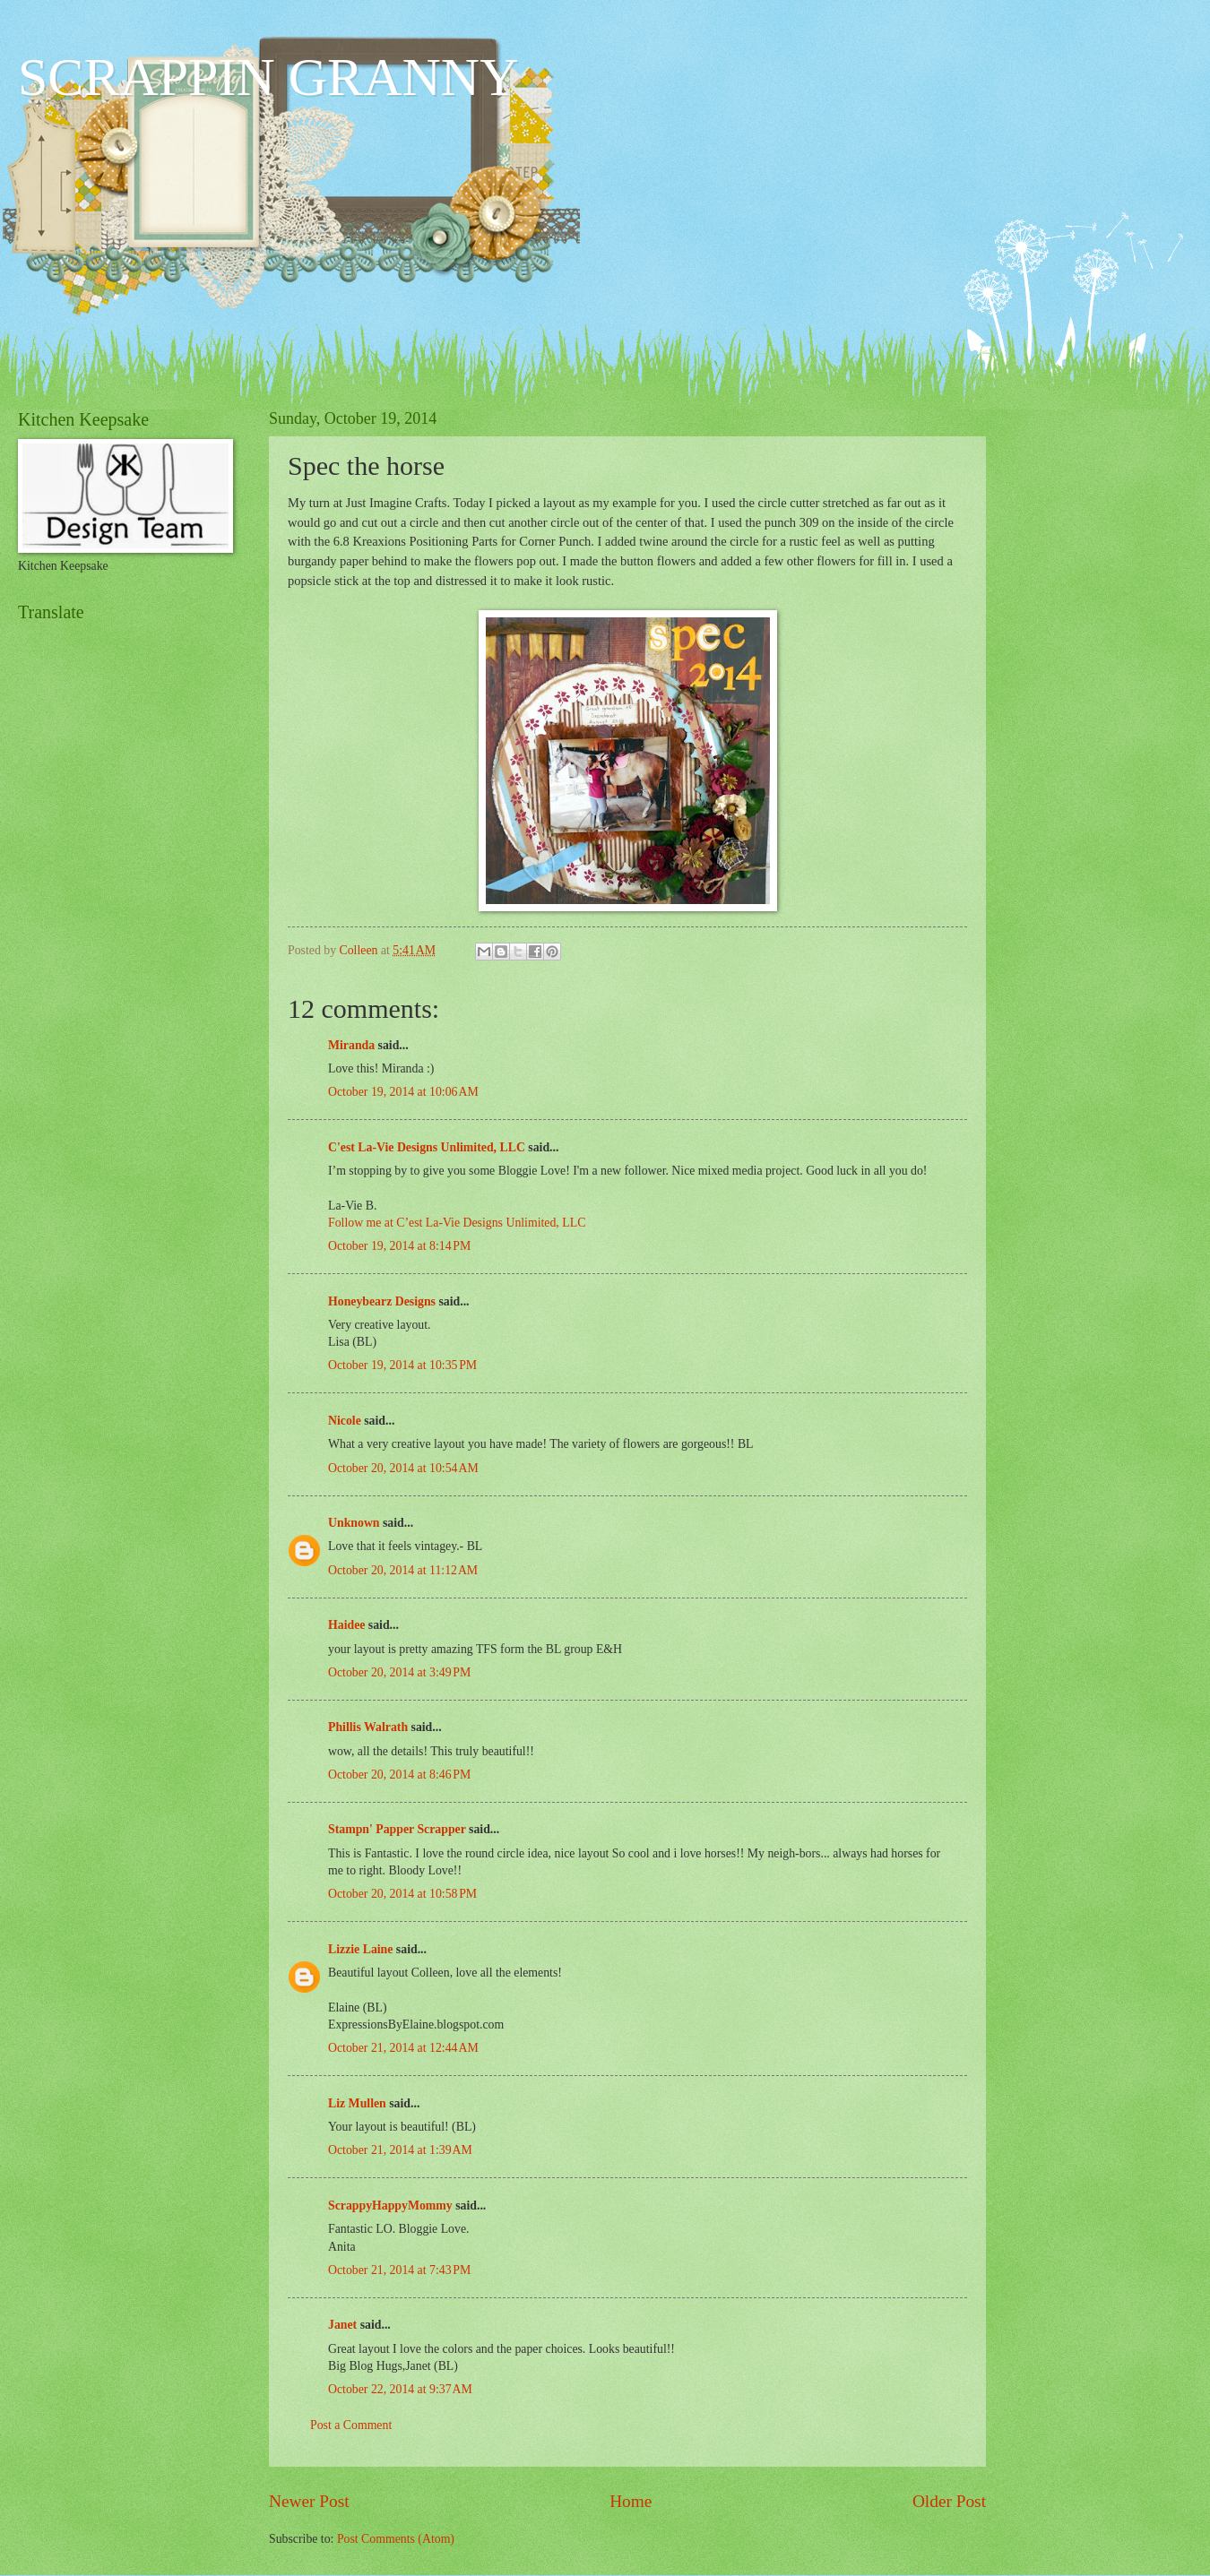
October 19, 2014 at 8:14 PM (399, 1246)
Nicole (344, 1420)
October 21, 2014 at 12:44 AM (403, 2048)
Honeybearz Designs (382, 1301)
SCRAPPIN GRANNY (268, 77)
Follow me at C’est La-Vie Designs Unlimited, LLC (456, 1222)
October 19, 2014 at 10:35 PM (402, 1365)
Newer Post (309, 2501)
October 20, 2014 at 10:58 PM (402, 1893)
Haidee (346, 1625)
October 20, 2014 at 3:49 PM (399, 1672)
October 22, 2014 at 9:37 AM (400, 2389)
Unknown (354, 1522)
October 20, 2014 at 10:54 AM (403, 1468)
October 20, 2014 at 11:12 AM (403, 1570)
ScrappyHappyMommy (390, 2205)
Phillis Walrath (368, 1727)
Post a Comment (351, 2425)
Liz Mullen (357, 2103)
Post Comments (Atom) (395, 2539)
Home (630, 2501)
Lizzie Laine (360, 1949)
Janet (342, 2324)
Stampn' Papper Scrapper (397, 1829)
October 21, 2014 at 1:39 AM (400, 2150)
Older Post (949, 2501)
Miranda (351, 1045)
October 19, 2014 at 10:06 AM (403, 1091)
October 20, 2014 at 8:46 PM (399, 1774)
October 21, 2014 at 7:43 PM (399, 2270)
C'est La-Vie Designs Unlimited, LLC (426, 1147)
